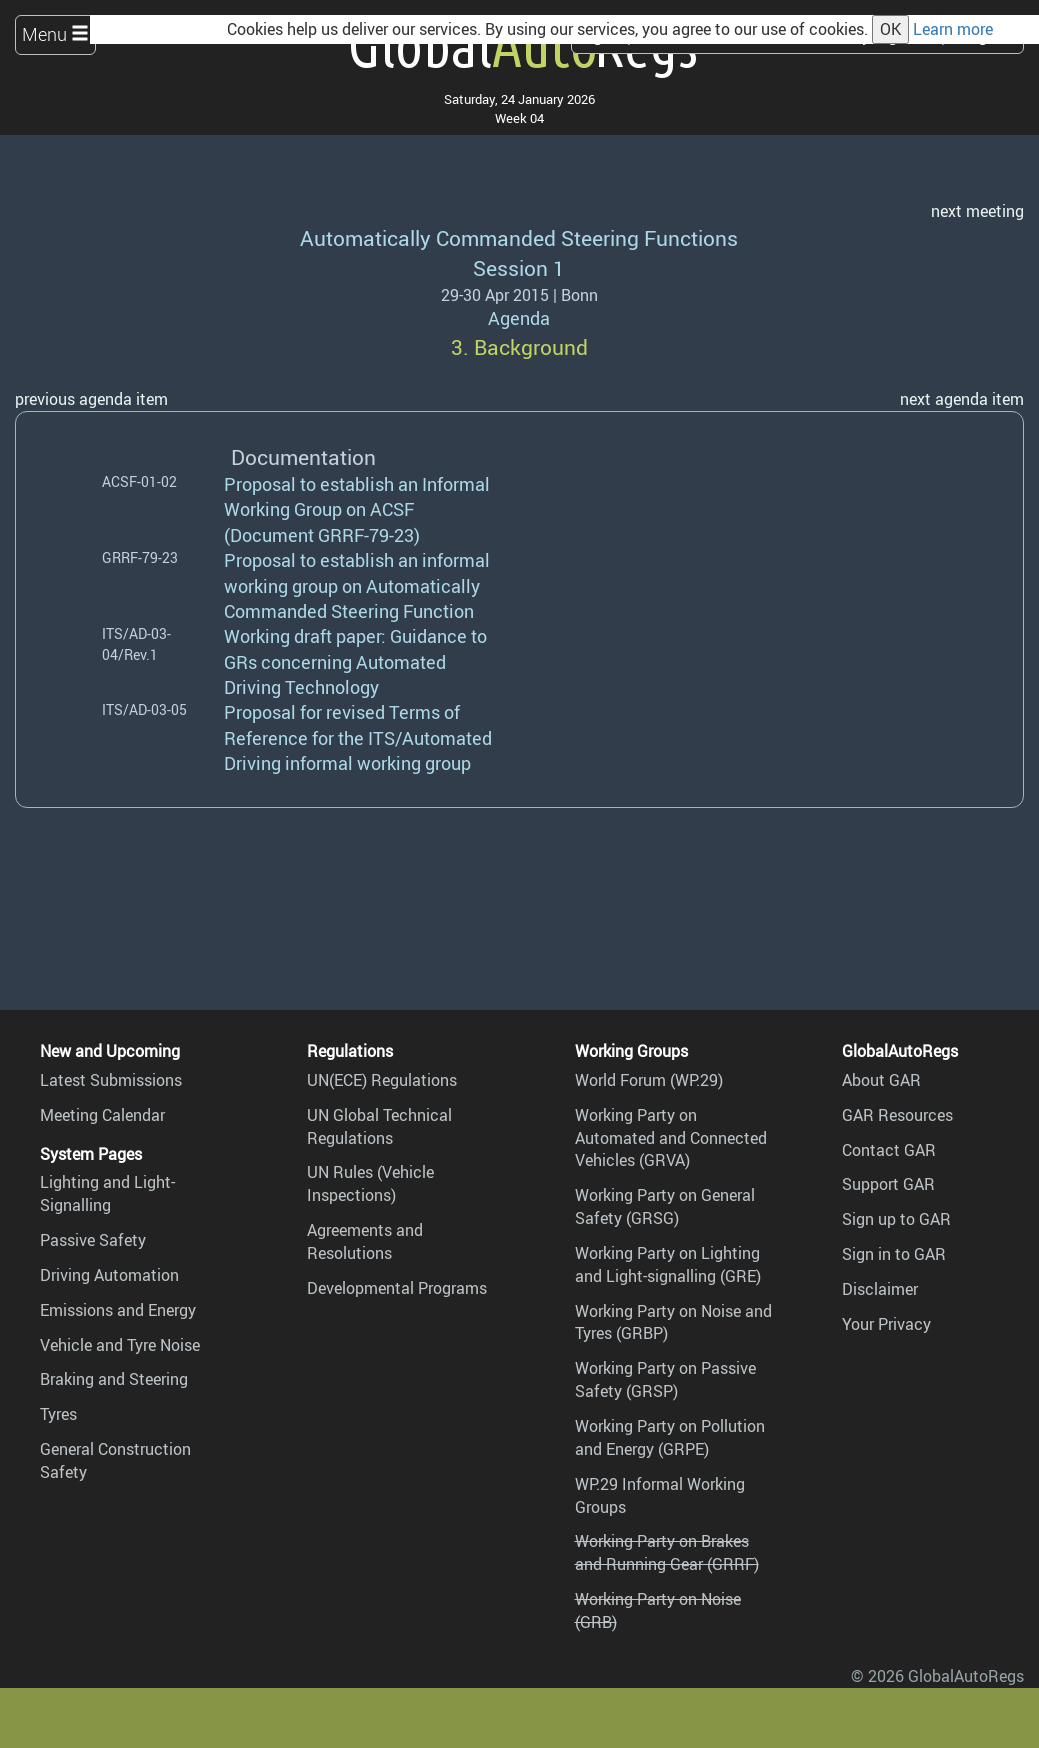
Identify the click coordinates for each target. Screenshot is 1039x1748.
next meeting (977, 211)
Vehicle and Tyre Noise (120, 1345)
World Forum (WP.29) (649, 1080)
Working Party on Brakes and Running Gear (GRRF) (667, 1552)
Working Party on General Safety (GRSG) (665, 1206)
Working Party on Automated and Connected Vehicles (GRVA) (671, 1138)
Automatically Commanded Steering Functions (519, 237)
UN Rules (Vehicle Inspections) (370, 1183)
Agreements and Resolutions (365, 1241)
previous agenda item (91, 399)
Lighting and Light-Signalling (107, 1193)
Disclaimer (880, 1289)
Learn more (953, 29)
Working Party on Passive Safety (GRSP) (665, 1379)
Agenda (519, 318)
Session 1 (519, 267)
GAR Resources (897, 1115)
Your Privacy (886, 1324)
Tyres (58, 1414)
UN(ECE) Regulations (382, 1080)
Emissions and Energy (118, 1310)
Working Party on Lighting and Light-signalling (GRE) (668, 1264)
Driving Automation (109, 1275)
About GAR (881, 1080)
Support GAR (888, 1184)
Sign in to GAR (894, 1254)
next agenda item (962, 399)
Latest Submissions (111, 1080)
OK (890, 29)
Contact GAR (889, 1150)
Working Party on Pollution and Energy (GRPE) (670, 1437)
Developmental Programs (397, 1288)
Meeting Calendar (102, 1115)
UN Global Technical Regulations (379, 1126)
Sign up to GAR (896, 1219)
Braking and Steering (114, 1379)
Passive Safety (93, 1240)
